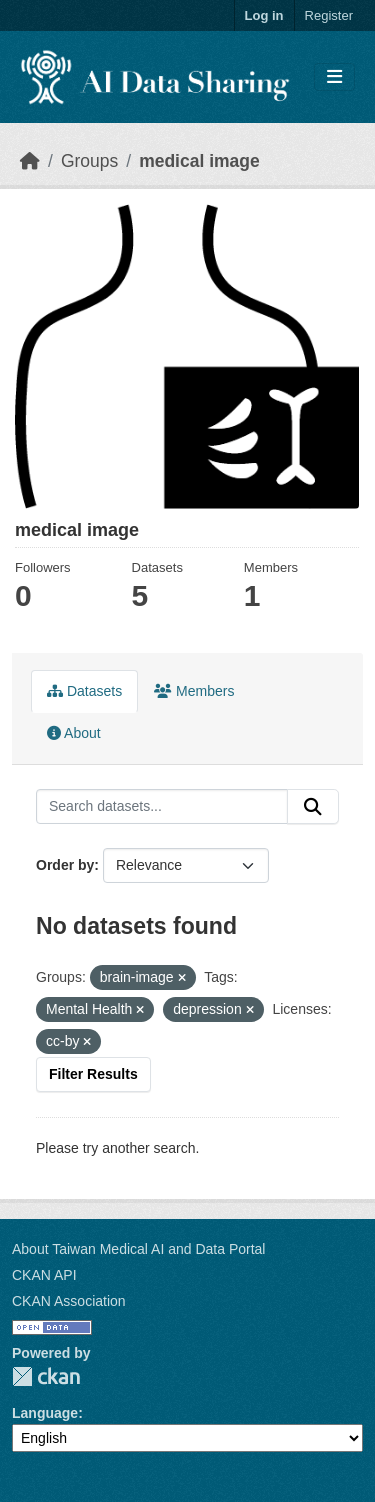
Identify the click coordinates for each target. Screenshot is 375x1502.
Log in (264, 15)
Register (329, 15)
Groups (89, 161)
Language (45, 1413)
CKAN (46, 1376)
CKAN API (44, 1275)
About (74, 733)
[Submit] (313, 807)
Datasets (84, 691)
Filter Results (93, 1074)
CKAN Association (69, 1301)
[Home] (30, 161)
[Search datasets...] (162, 807)
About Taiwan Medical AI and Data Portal (138, 1249)
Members (194, 691)
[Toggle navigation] (334, 77)
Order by (65, 865)
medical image (199, 161)
